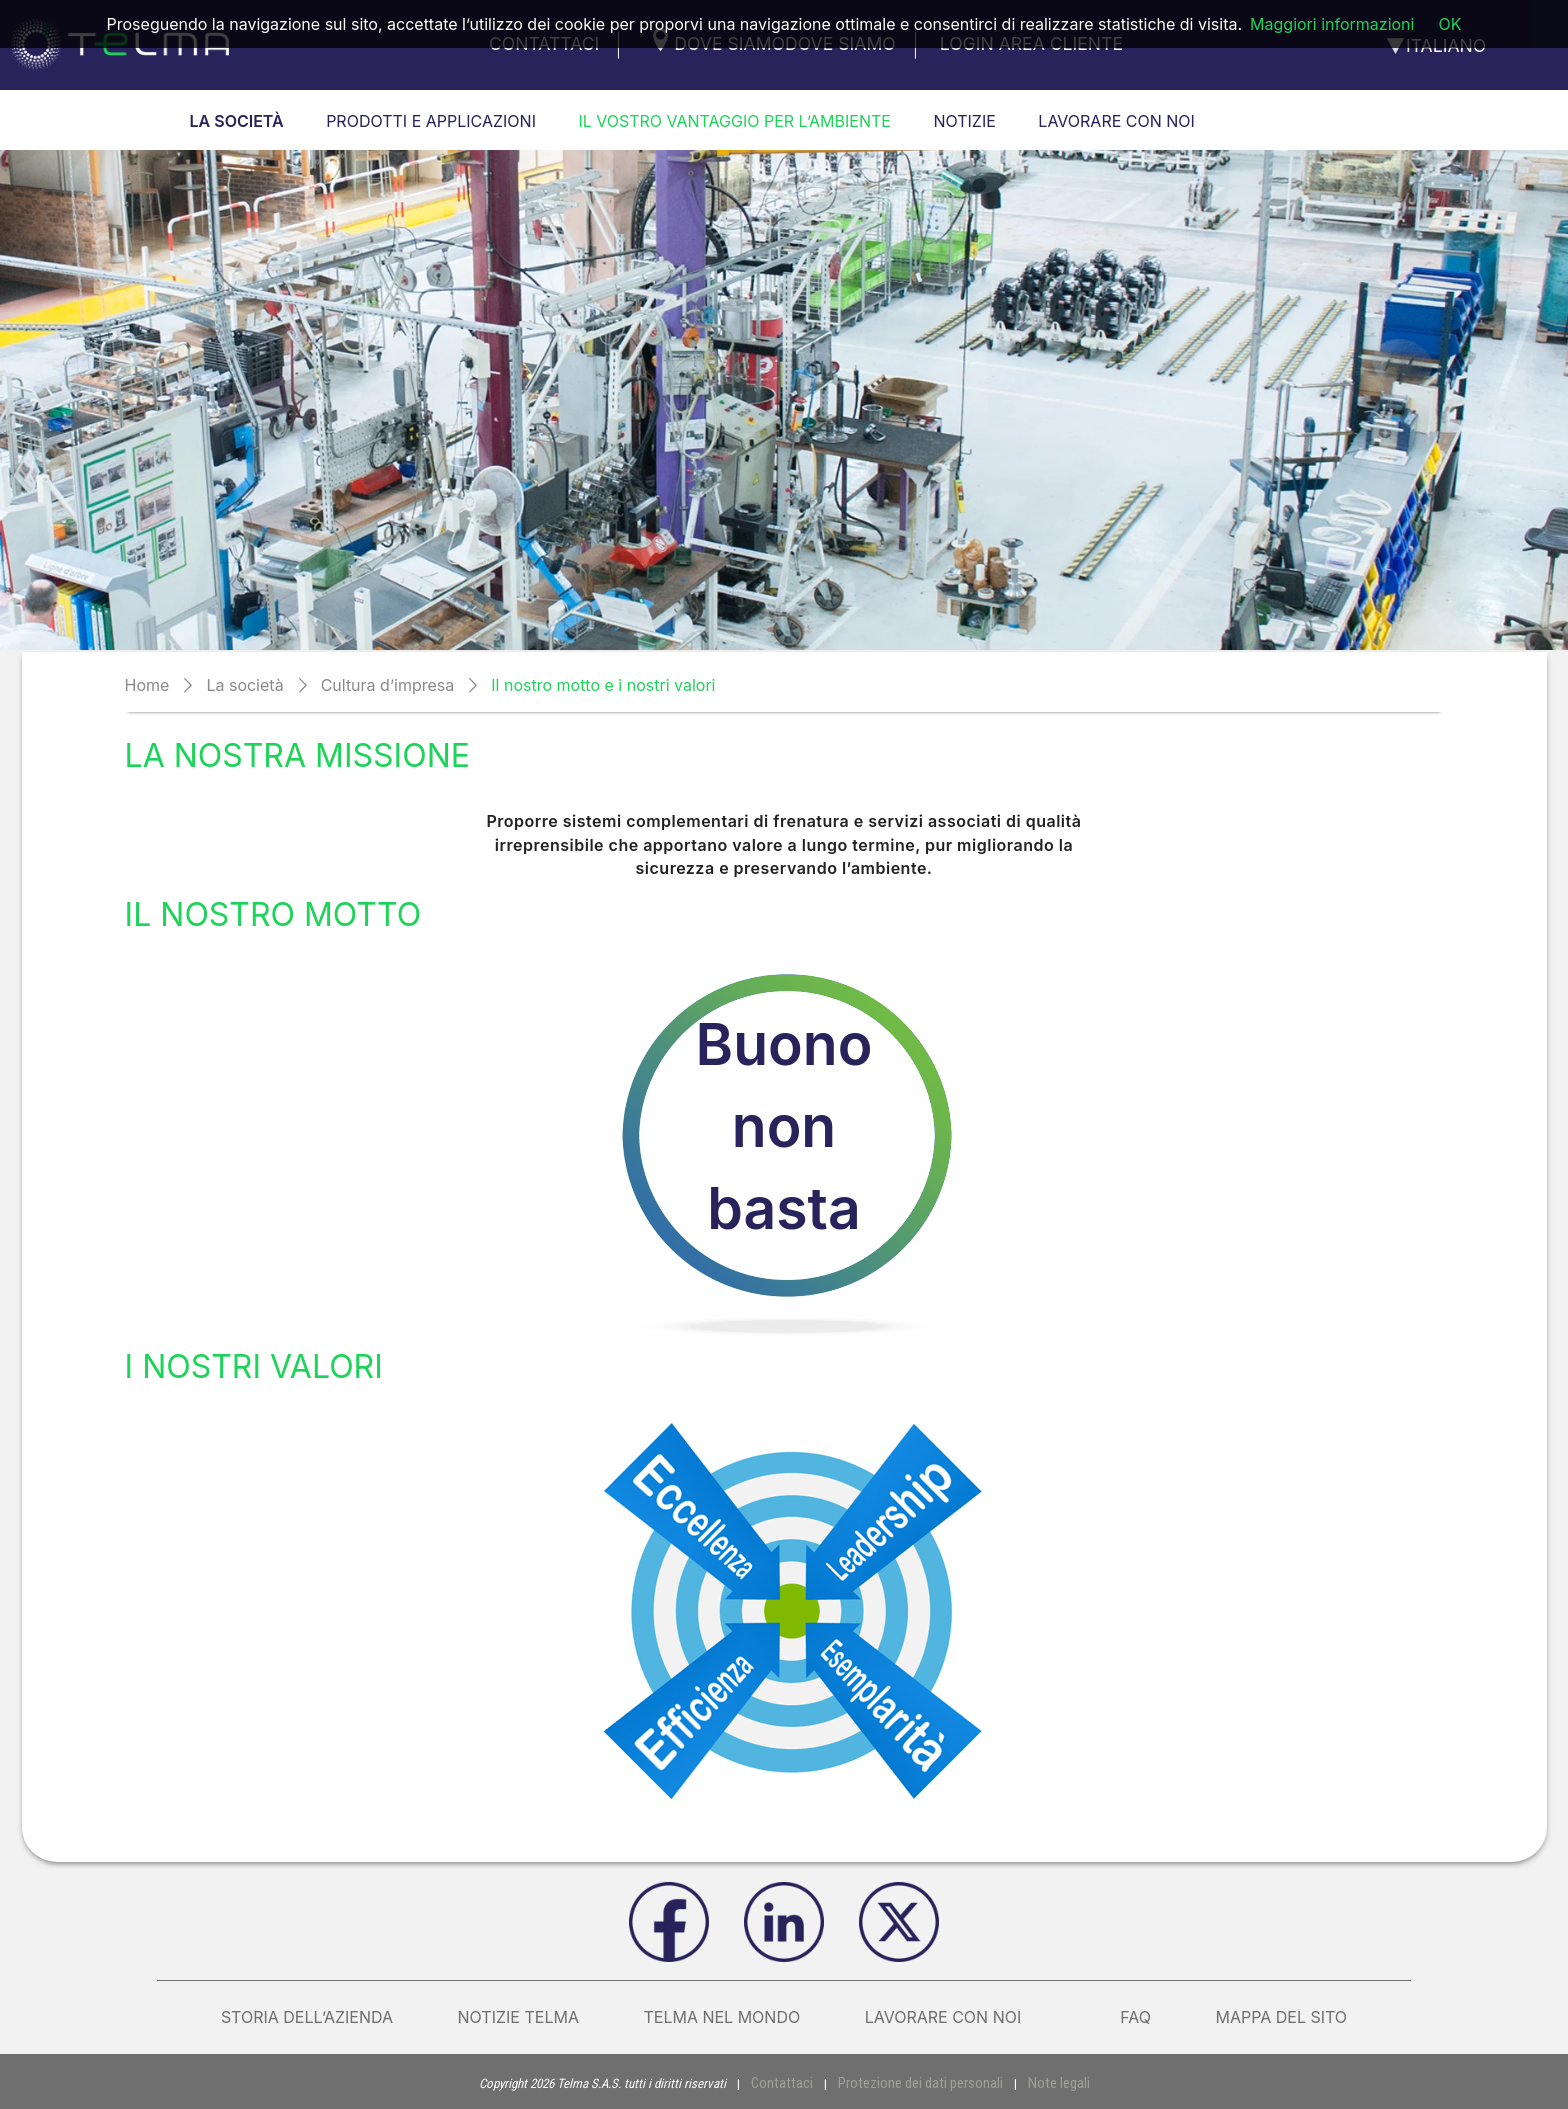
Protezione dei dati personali (919, 2082)
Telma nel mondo (721, 2017)
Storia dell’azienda (307, 2017)
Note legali (1047, 2082)
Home (147, 685)
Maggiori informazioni (1332, 24)
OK (1449, 24)
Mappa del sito (1281, 2017)
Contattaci (793, 2082)
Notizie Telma (518, 2017)
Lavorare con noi (960, 2017)
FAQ (1135, 2017)
